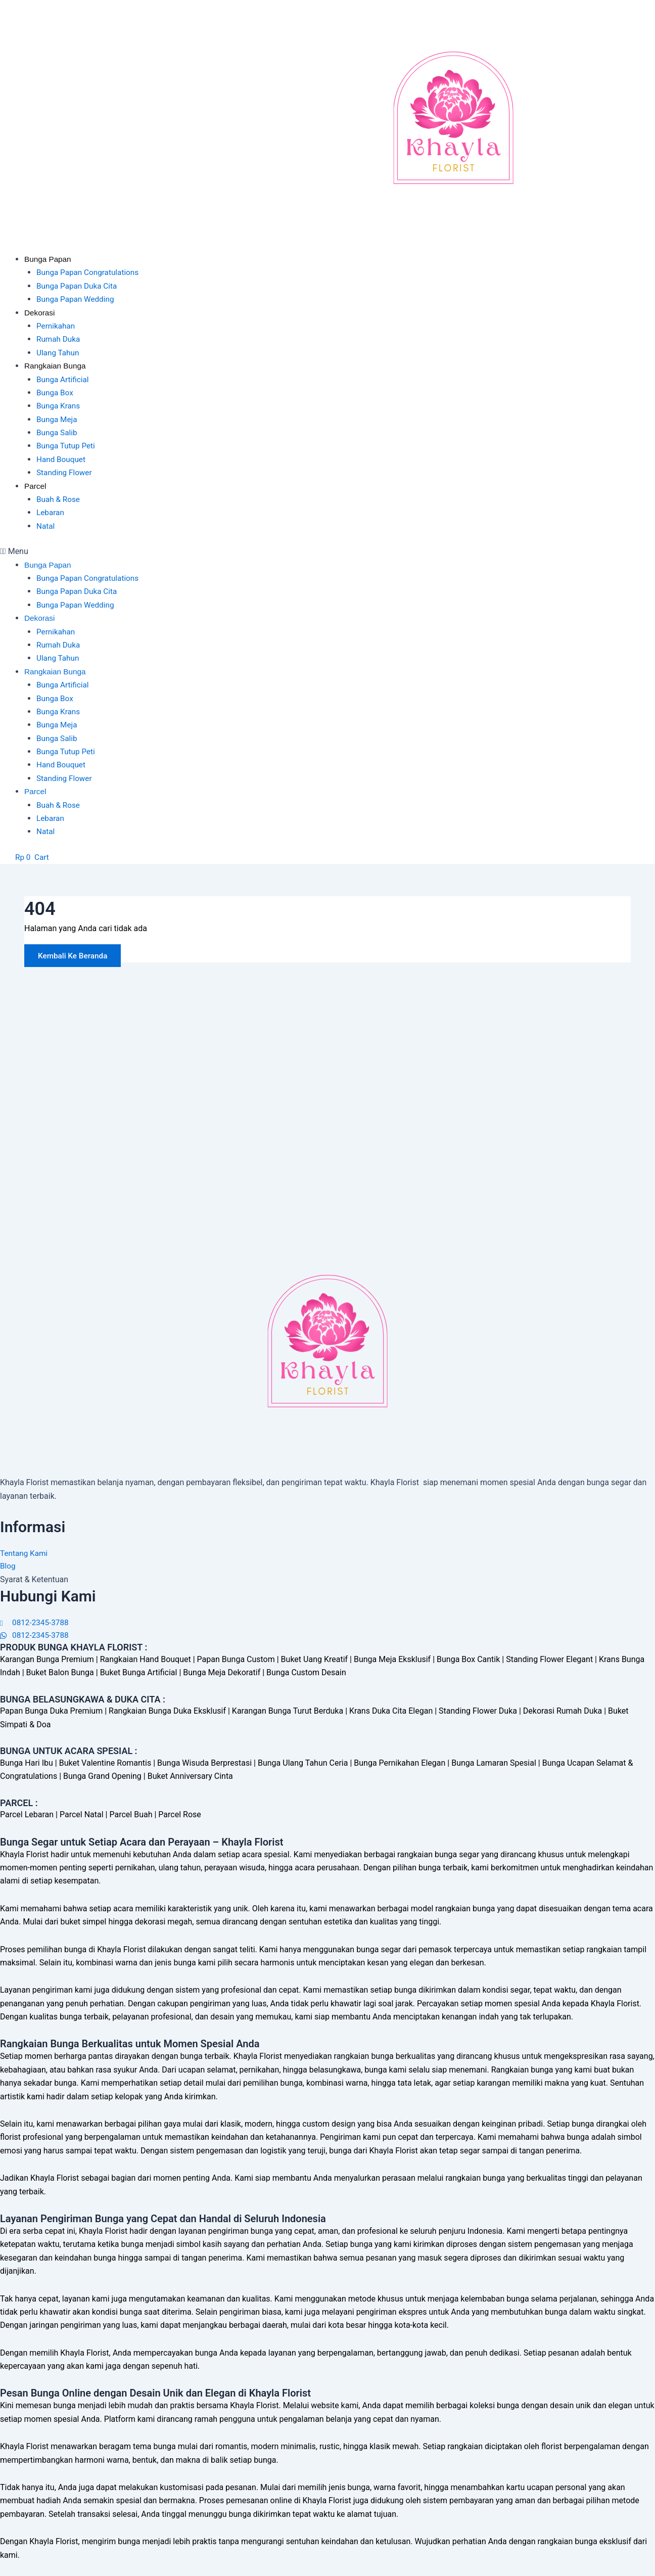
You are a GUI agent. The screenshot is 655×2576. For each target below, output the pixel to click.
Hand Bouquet (62, 459)
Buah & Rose (59, 499)
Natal (46, 526)
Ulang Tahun (58, 352)
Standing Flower (65, 472)
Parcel (35, 486)
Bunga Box (55, 392)
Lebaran (50, 512)
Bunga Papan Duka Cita (78, 286)
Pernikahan (56, 326)
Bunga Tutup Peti (67, 445)
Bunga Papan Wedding (77, 299)
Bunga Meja (57, 419)
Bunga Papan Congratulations (90, 272)
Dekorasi (40, 312)
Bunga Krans (59, 405)
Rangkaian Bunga (56, 365)
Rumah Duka (59, 339)
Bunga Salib (57, 432)
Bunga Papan (48, 259)
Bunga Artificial (63, 379)
